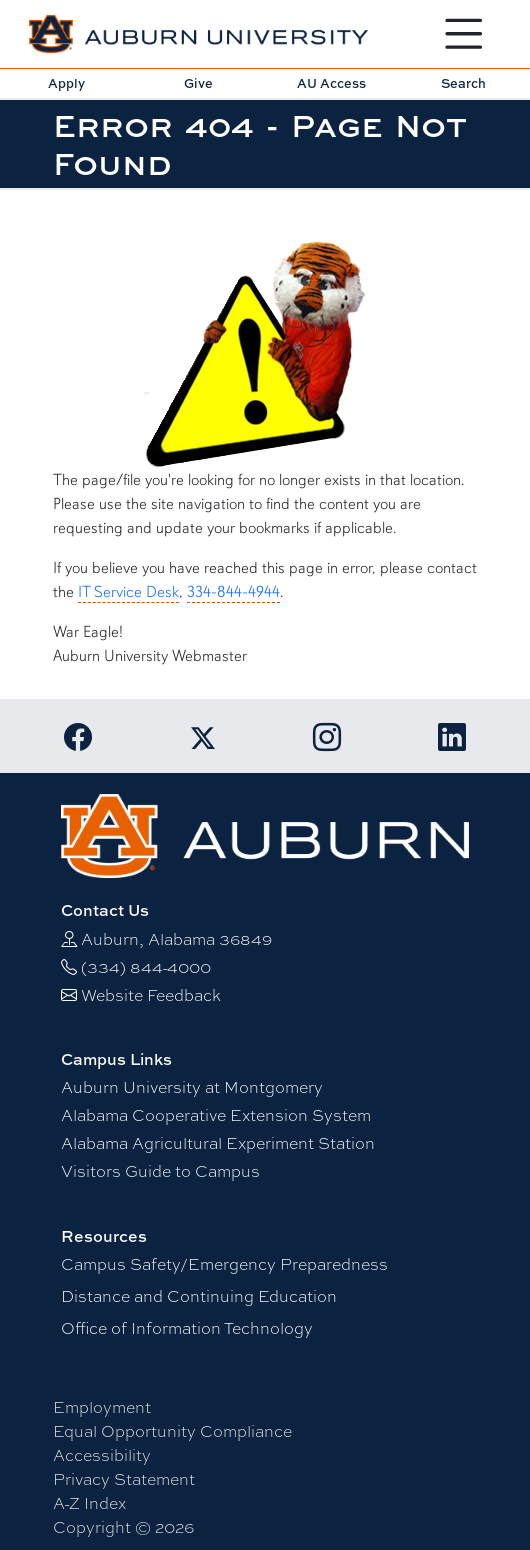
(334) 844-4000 (146, 966)
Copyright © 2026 (123, 1526)
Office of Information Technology (187, 1327)
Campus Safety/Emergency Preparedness (224, 1263)
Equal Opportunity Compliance (172, 1430)
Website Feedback (151, 994)
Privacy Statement (124, 1478)
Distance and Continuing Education (199, 1295)
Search (463, 83)
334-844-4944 (233, 592)
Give (198, 83)
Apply (66, 83)
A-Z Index (89, 1502)
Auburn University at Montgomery (192, 1086)
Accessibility (102, 1454)
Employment (102, 1406)
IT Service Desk (128, 592)
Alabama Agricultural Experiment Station (218, 1142)
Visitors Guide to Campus (160, 1170)
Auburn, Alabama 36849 (176, 938)
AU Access (331, 83)
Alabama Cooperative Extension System (216, 1114)
